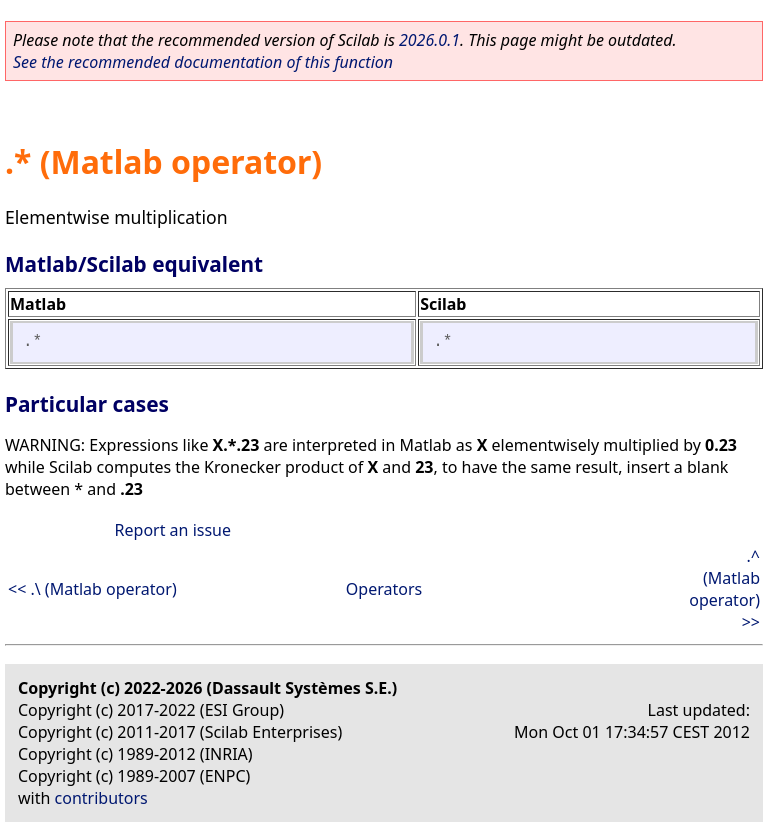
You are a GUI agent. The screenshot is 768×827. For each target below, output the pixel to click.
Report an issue (173, 530)
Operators (384, 589)
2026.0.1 (429, 40)
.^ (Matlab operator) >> (724, 589)
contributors (101, 798)
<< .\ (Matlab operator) (92, 589)
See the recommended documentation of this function (203, 62)
